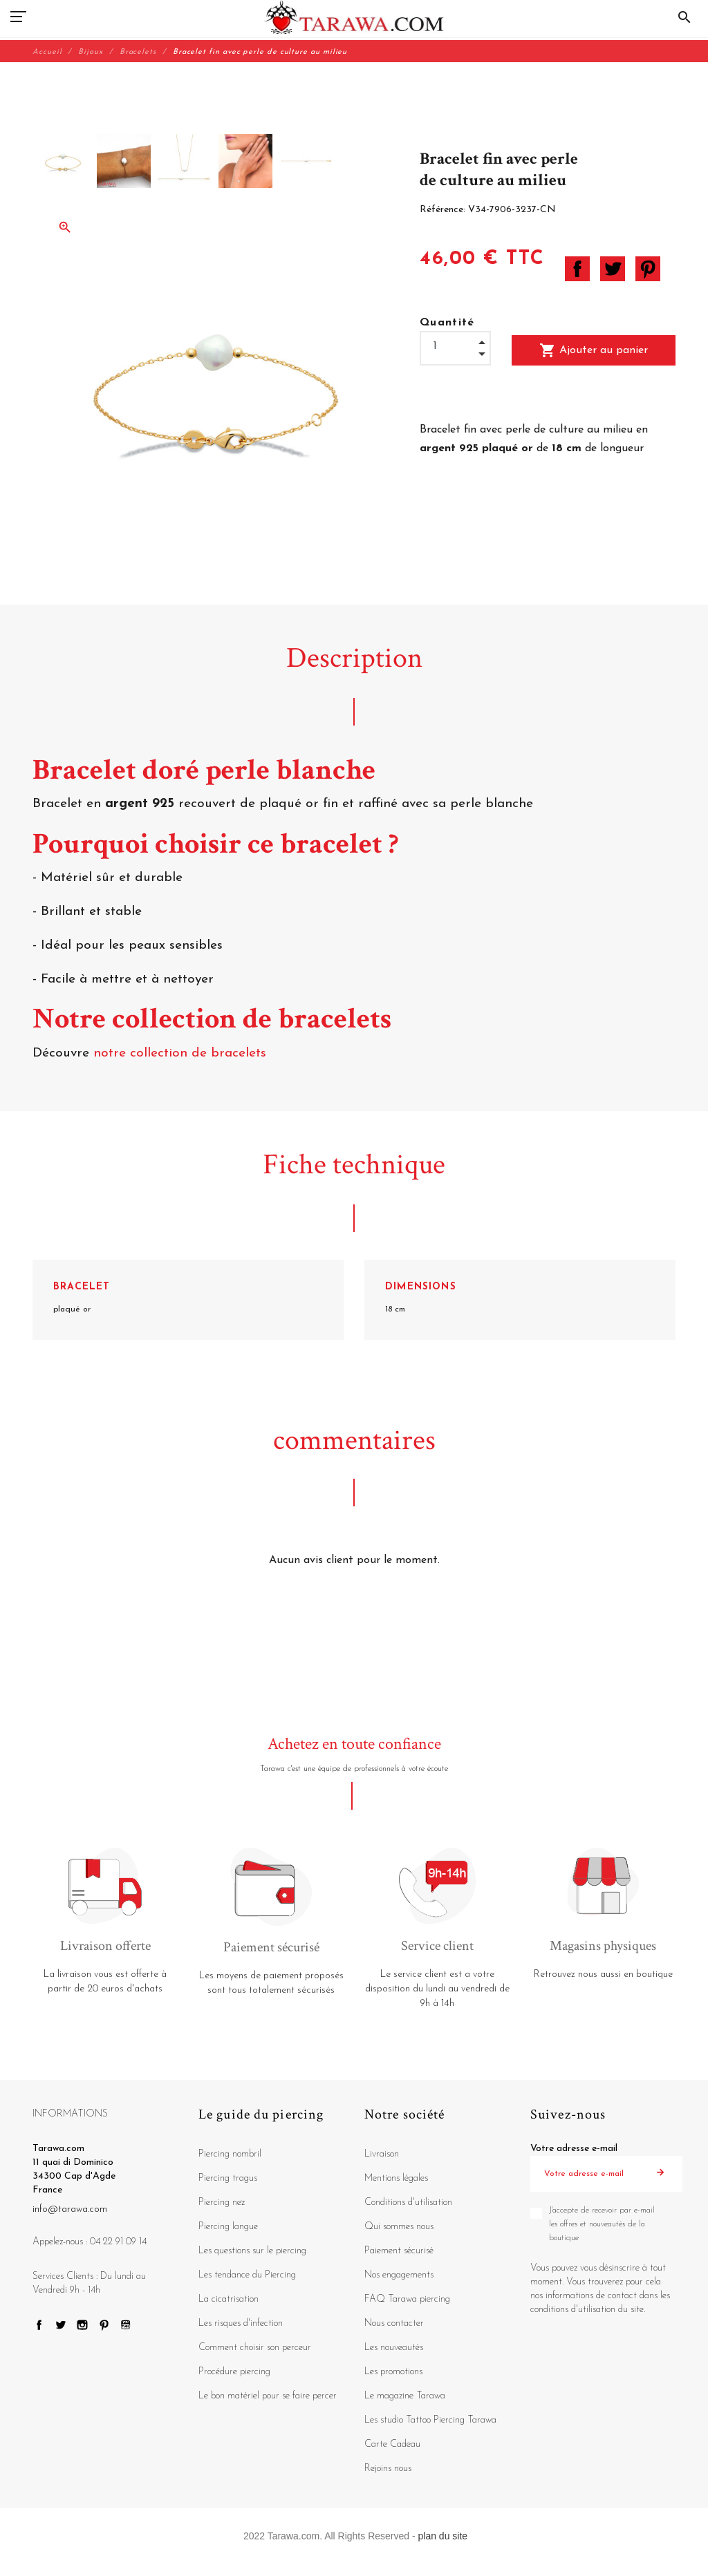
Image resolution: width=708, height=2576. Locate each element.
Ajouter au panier (593, 350)
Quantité (447, 322)
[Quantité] (455, 346)
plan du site (443, 2535)
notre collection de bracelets (181, 1053)
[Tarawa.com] (354, 17)
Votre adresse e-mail (573, 2148)
